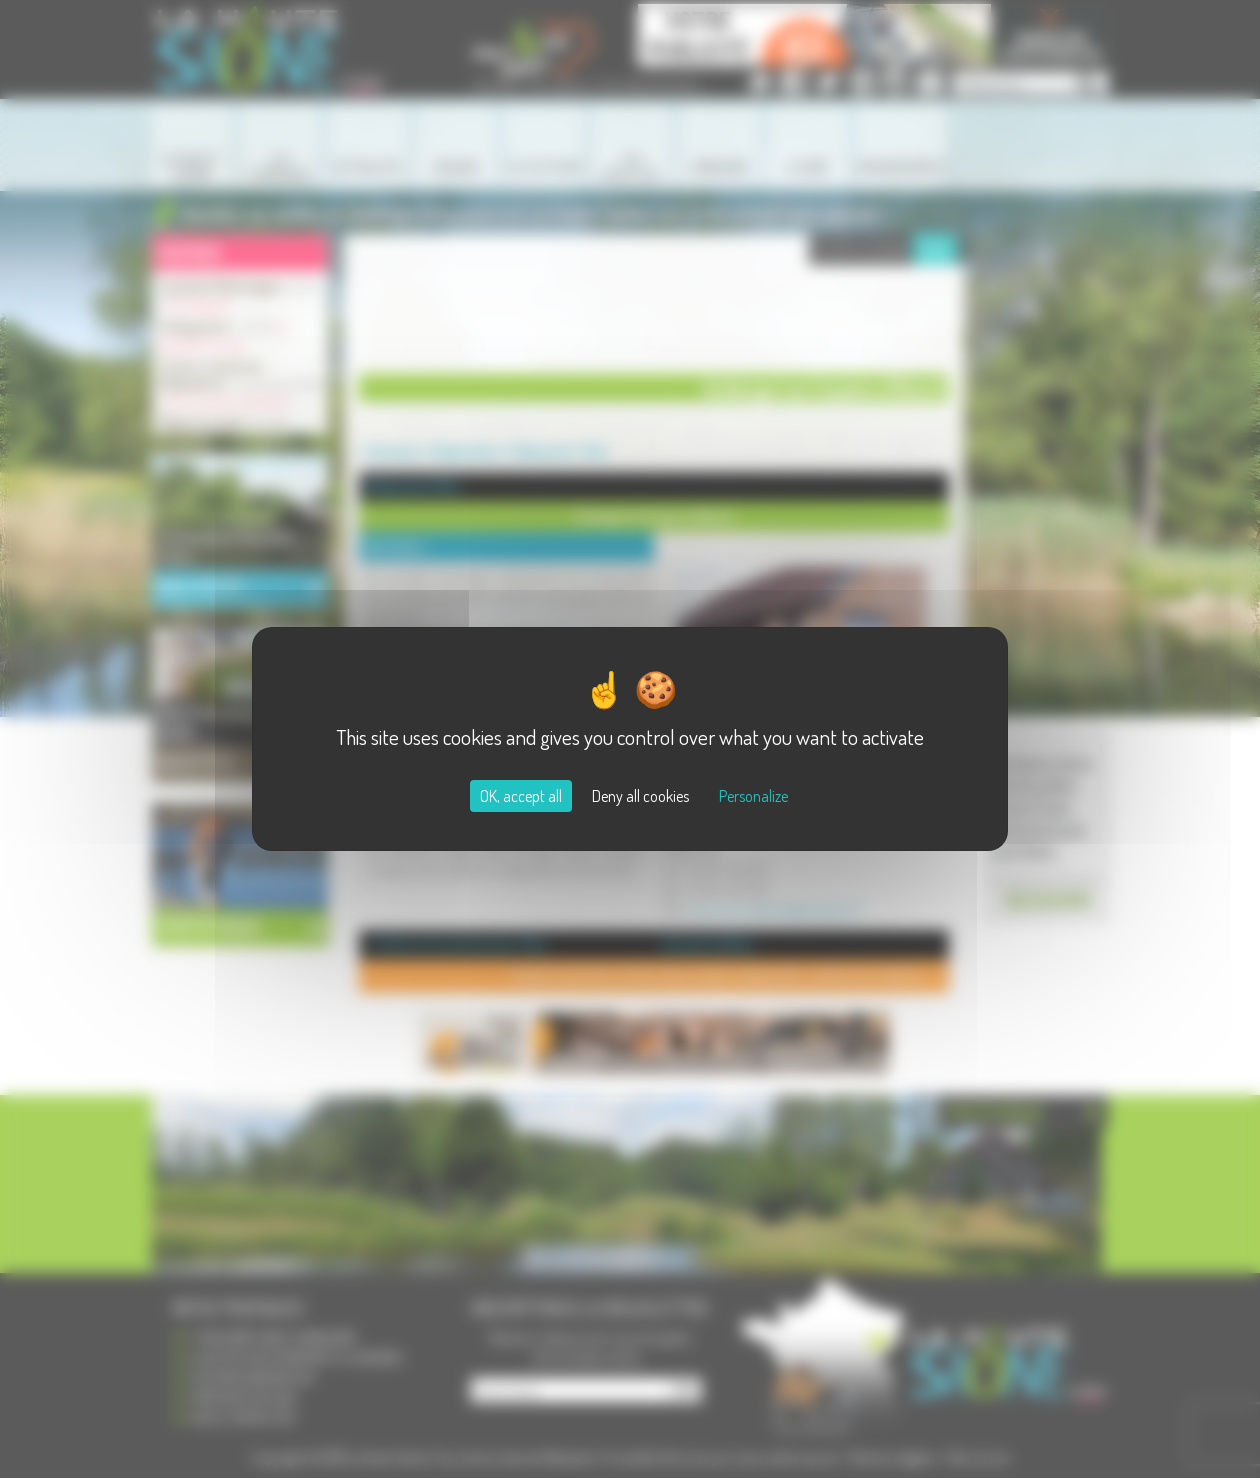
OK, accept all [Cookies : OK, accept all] (521, 796)
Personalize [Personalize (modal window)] (753, 796)
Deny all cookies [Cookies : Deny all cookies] (640, 796)
